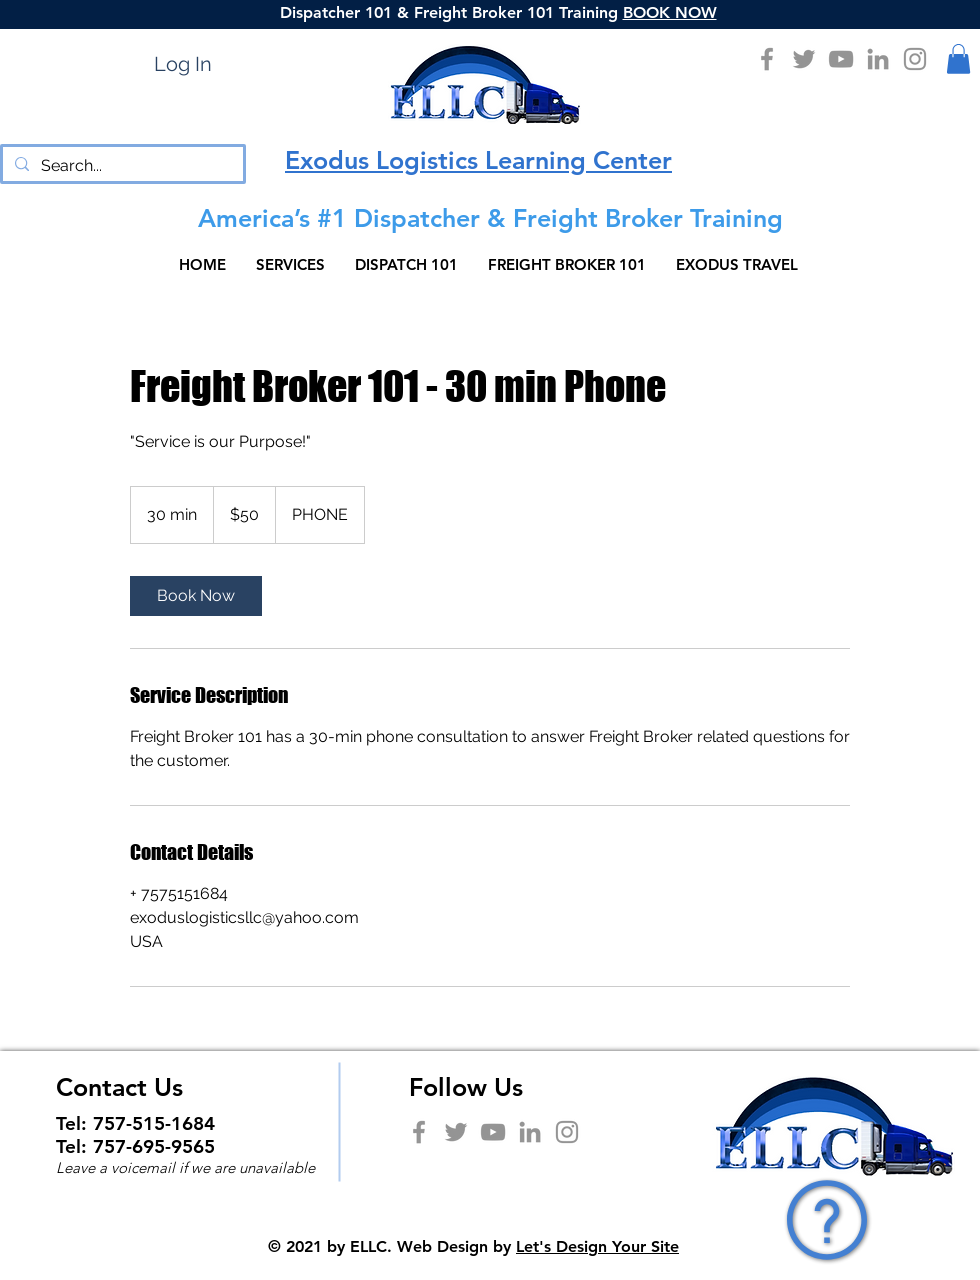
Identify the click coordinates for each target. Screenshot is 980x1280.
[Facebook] (767, 59)
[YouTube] (841, 59)
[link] (196, 596)
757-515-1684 (154, 1123)
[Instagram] (915, 59)
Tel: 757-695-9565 (135, 1146)
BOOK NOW (670, 12)
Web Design (442, 1246)
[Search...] (121, 166)
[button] (958, 59)
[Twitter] (804, 59)
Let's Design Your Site (597, 1246)
